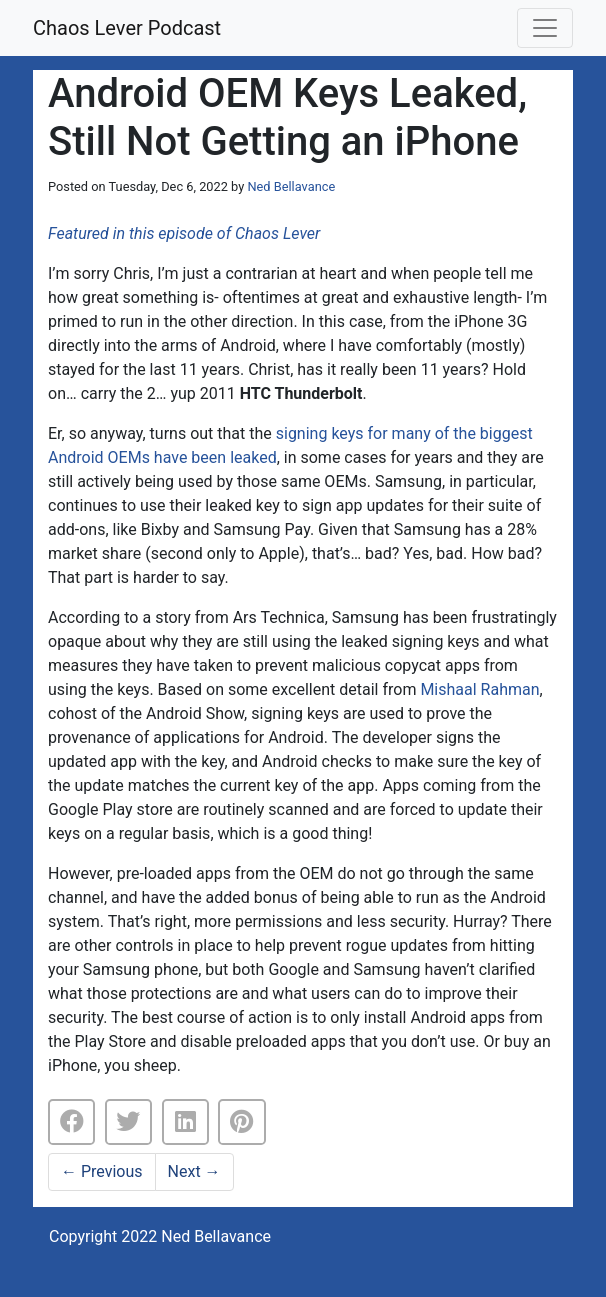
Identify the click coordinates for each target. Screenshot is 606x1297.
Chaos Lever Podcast (127, 28)
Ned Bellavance (291, 186)
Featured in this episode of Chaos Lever (184, 233)
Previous (102, 1171)
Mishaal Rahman (479, 689)
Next (194, 1171)
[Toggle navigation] (545, 28)
